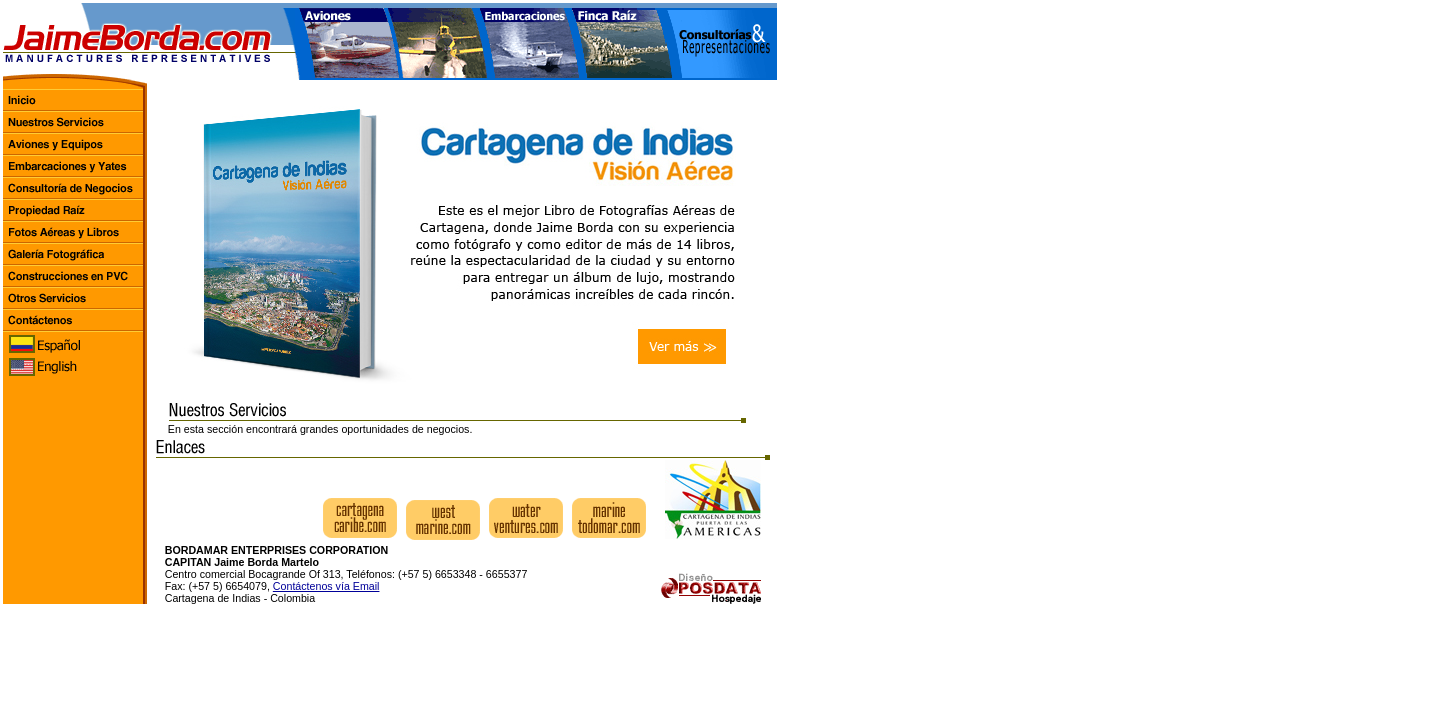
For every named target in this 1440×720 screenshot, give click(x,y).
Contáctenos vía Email (326, 586)
